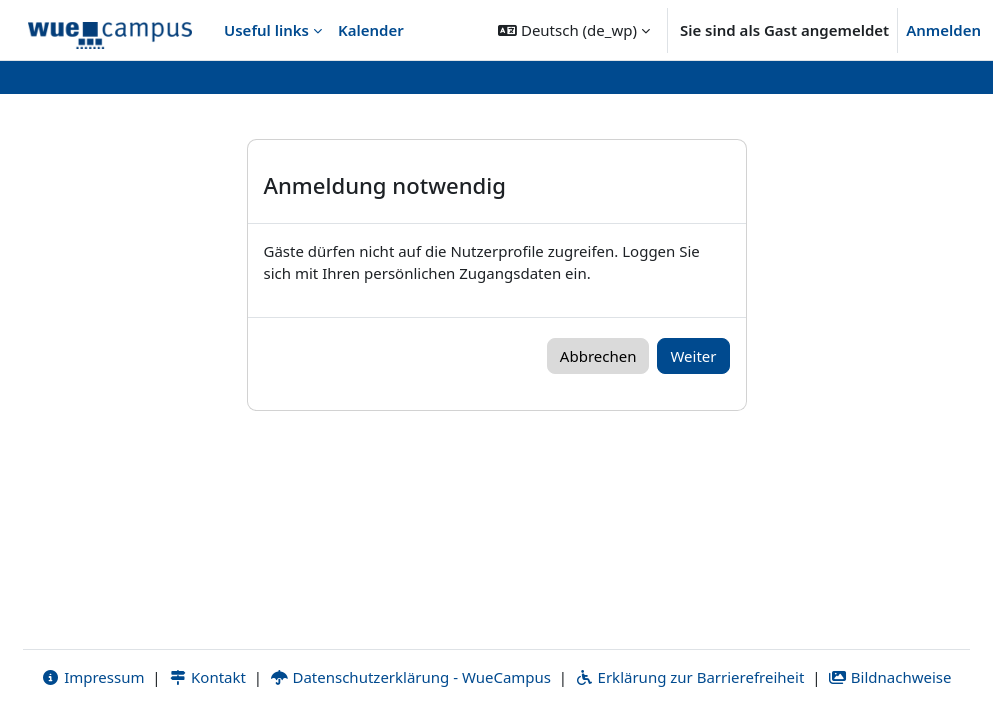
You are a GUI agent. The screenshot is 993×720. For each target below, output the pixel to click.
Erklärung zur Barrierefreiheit (689, 677)
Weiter (693, 356)
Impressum (92, 677)
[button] (574, 30)
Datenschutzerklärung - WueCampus (410, 677)
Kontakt (207, 677)
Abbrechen (598, 356)
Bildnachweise (889, 677)
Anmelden (943, 30)
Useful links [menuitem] (266, 30)
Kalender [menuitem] (371, 30)
